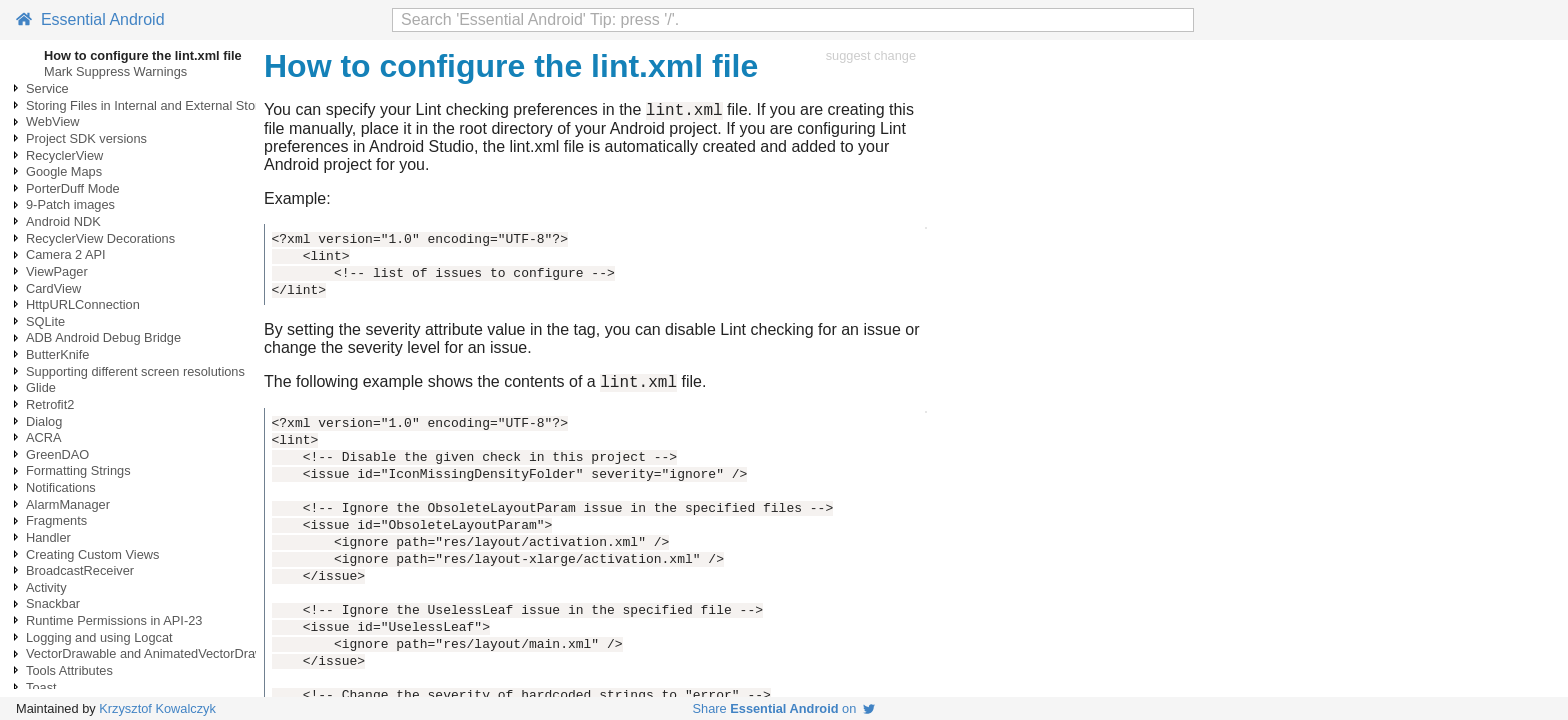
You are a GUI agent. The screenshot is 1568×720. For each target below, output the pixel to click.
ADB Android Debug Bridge (103, 337)
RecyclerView (64, 155)
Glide (41, 387)
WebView (53, 121)
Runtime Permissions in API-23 (114, 620)
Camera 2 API (66, 254)
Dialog (44, 421)
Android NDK (63, 221)
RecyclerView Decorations (100, 238)
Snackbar (53, 603)
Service (47, 88)
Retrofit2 (50, 404)
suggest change (871, 55)
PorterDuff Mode (73, 188)
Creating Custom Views (92, 554)
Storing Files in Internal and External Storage (153, 105)
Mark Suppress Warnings (115, 71)
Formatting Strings (78, 470)
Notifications (61, 487)
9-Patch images (70, 204)
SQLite (45, 321)
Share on (784, 708)
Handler (48, 537)
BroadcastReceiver (80, 570)
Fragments (56, 520)
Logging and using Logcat (99, 637)
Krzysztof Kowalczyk (157, 708)
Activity (46, 587)
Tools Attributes (69, 670)
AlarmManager (68, 504)
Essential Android (90, 19)
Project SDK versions (86, 138)
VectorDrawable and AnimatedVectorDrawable (157, 653)
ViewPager (57, 271)
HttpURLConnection (83, 304)
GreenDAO (57, 454)
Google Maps (64, 171)
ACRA (44, 437)
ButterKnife (57, 354)
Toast (41, 687)
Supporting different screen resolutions (135, 371)
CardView (53, 288)
